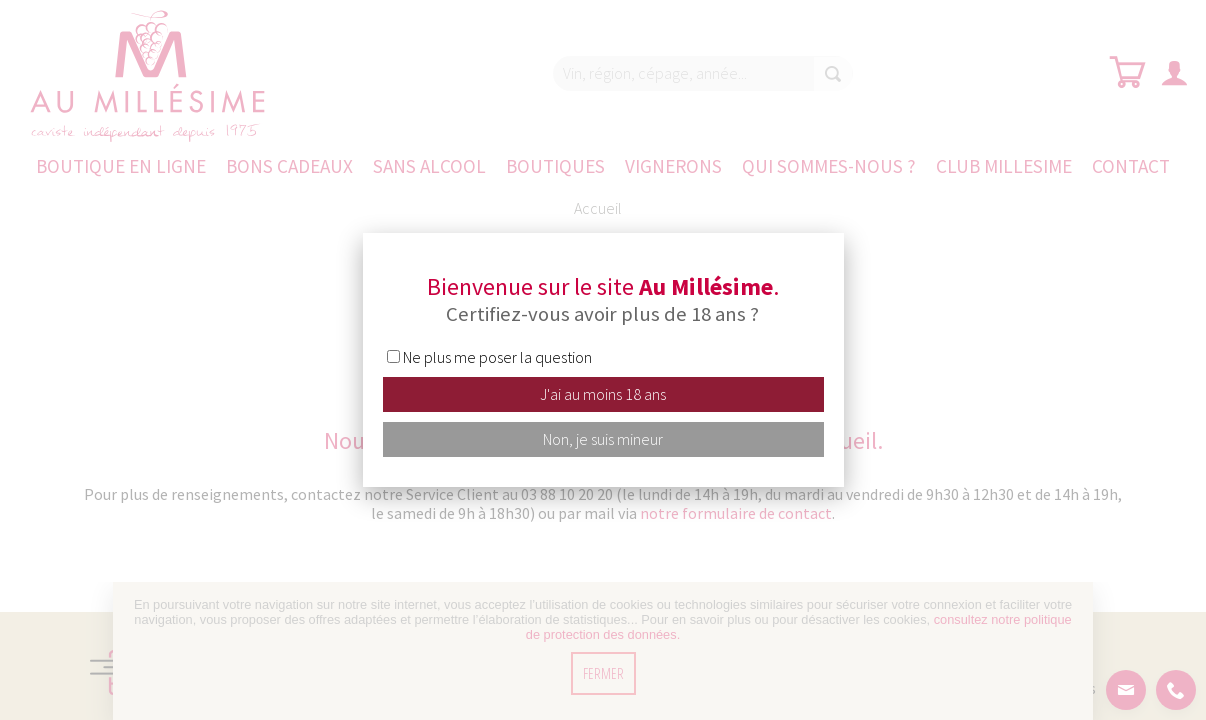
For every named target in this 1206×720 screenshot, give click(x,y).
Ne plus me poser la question (497, 357)
